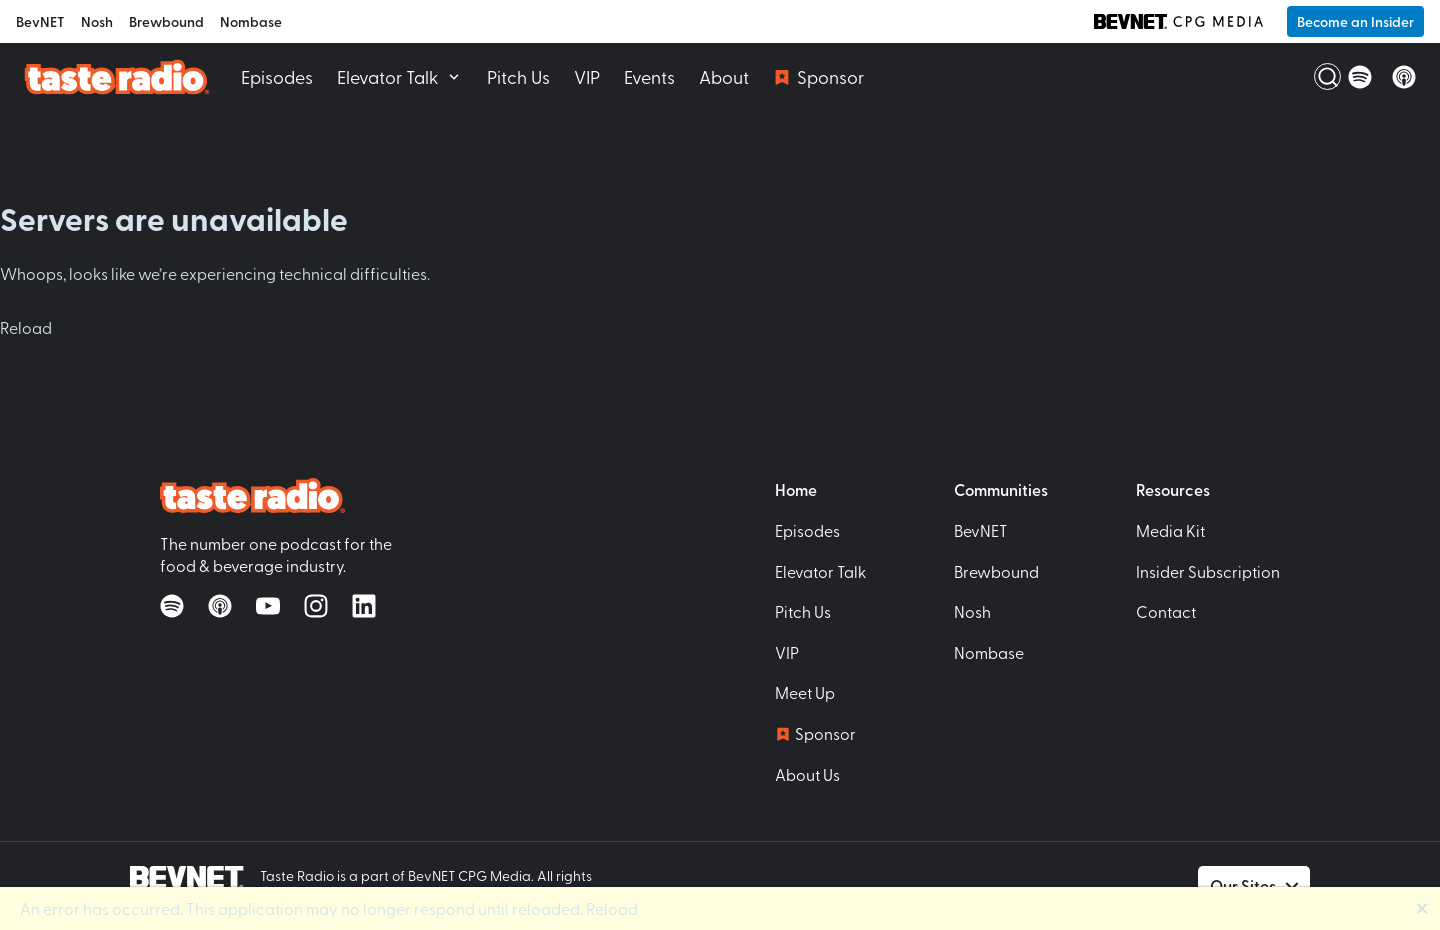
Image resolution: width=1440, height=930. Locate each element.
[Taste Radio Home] (116, 76)
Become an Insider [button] (1355, 21)
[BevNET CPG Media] (1178, 21)
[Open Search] (1316, 77)
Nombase (251, 21)
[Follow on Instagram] (316, 606)
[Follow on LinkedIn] (364, 606)
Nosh (97, 21)
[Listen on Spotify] (1360, 77)
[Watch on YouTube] (268, 606)
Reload (26, 327)
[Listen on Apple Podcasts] (1404, 77)
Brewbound (166, 21)
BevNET (40, 21)
